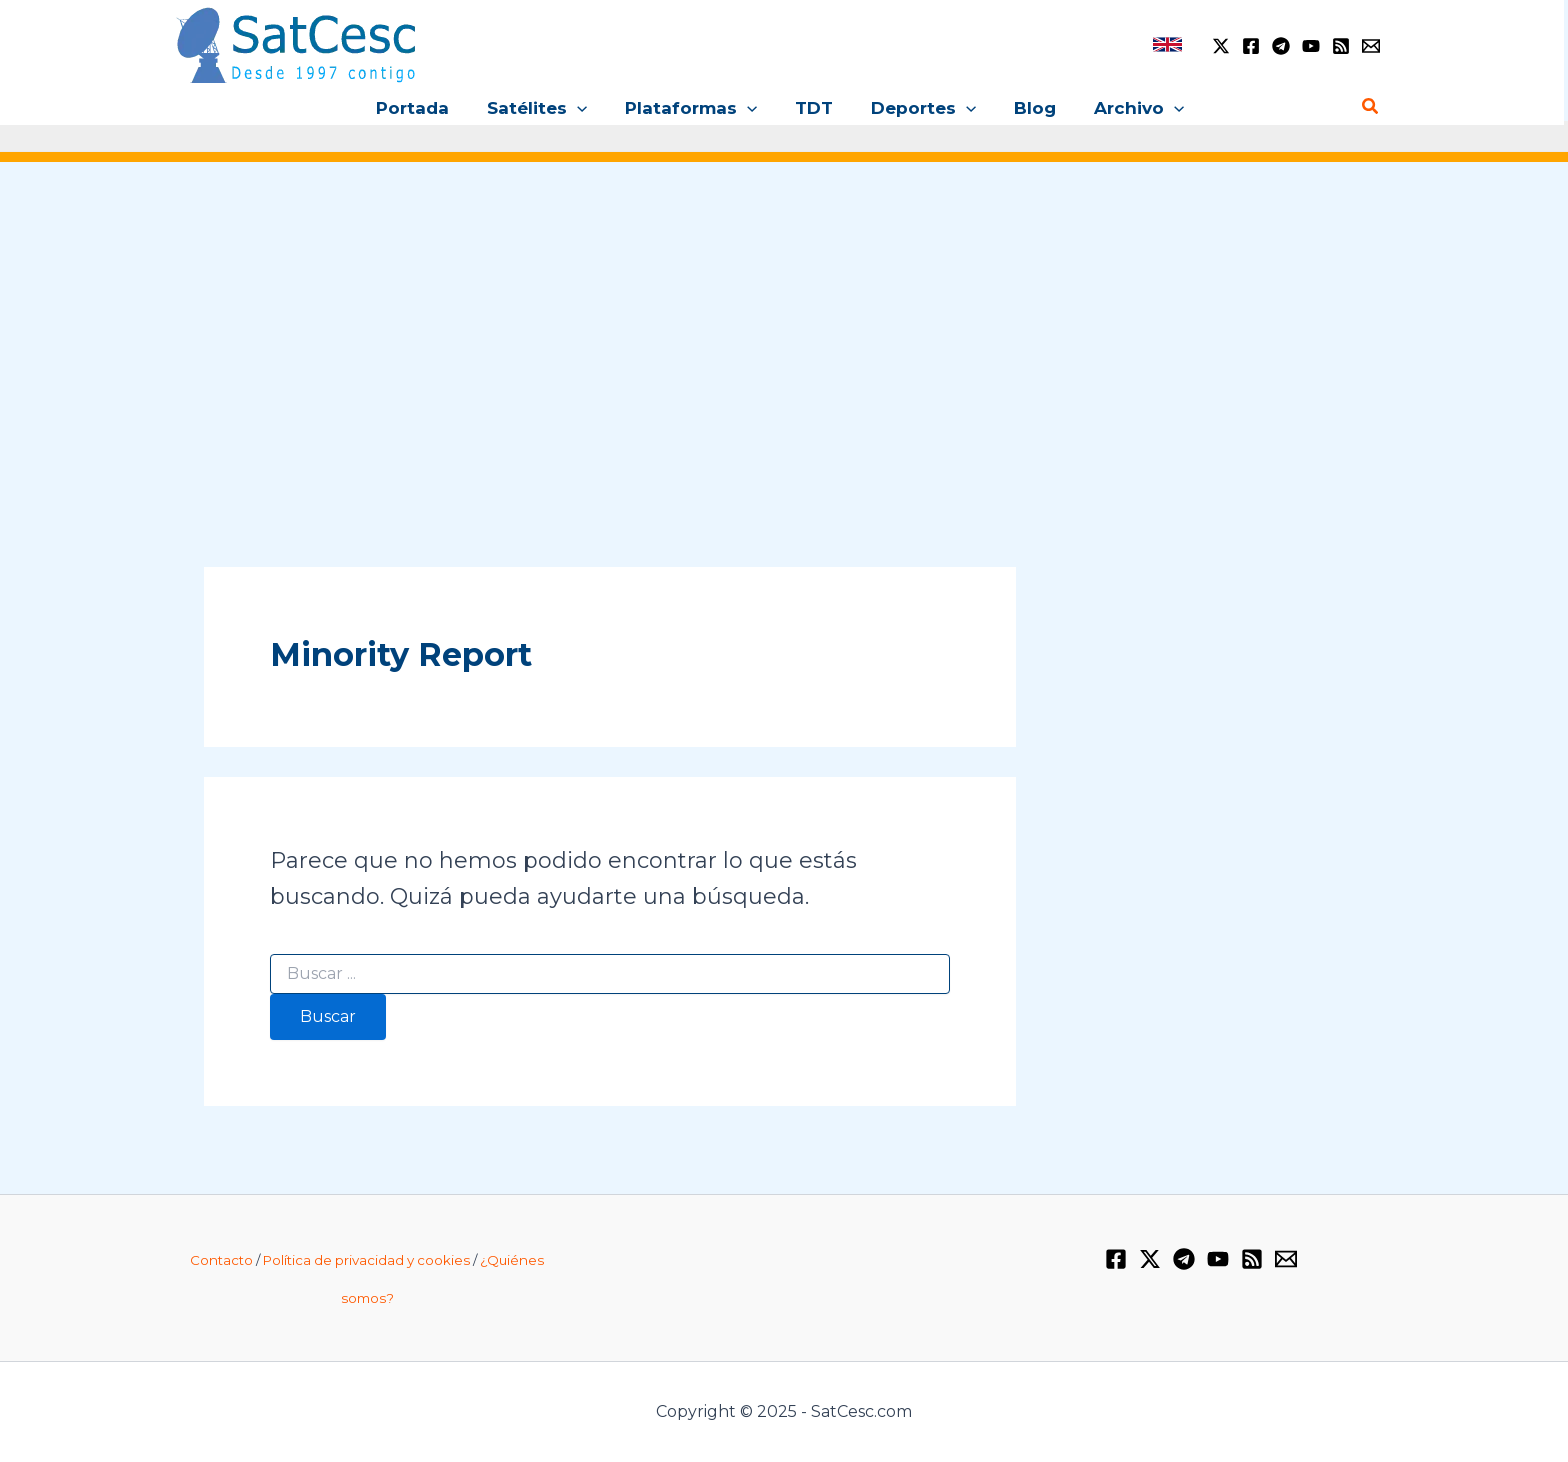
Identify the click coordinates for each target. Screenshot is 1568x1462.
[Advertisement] (784, 339)
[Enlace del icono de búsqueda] (1371, 107)
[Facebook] (1251, 46)
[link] (1167, 44)
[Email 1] (1371, 46)
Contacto (221, 1260)
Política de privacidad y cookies (366, 1260)
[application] (585, 108)
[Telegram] (1281, 46)
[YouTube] (1311, 46)
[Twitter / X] (1221, 46)
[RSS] (1341, 46)
